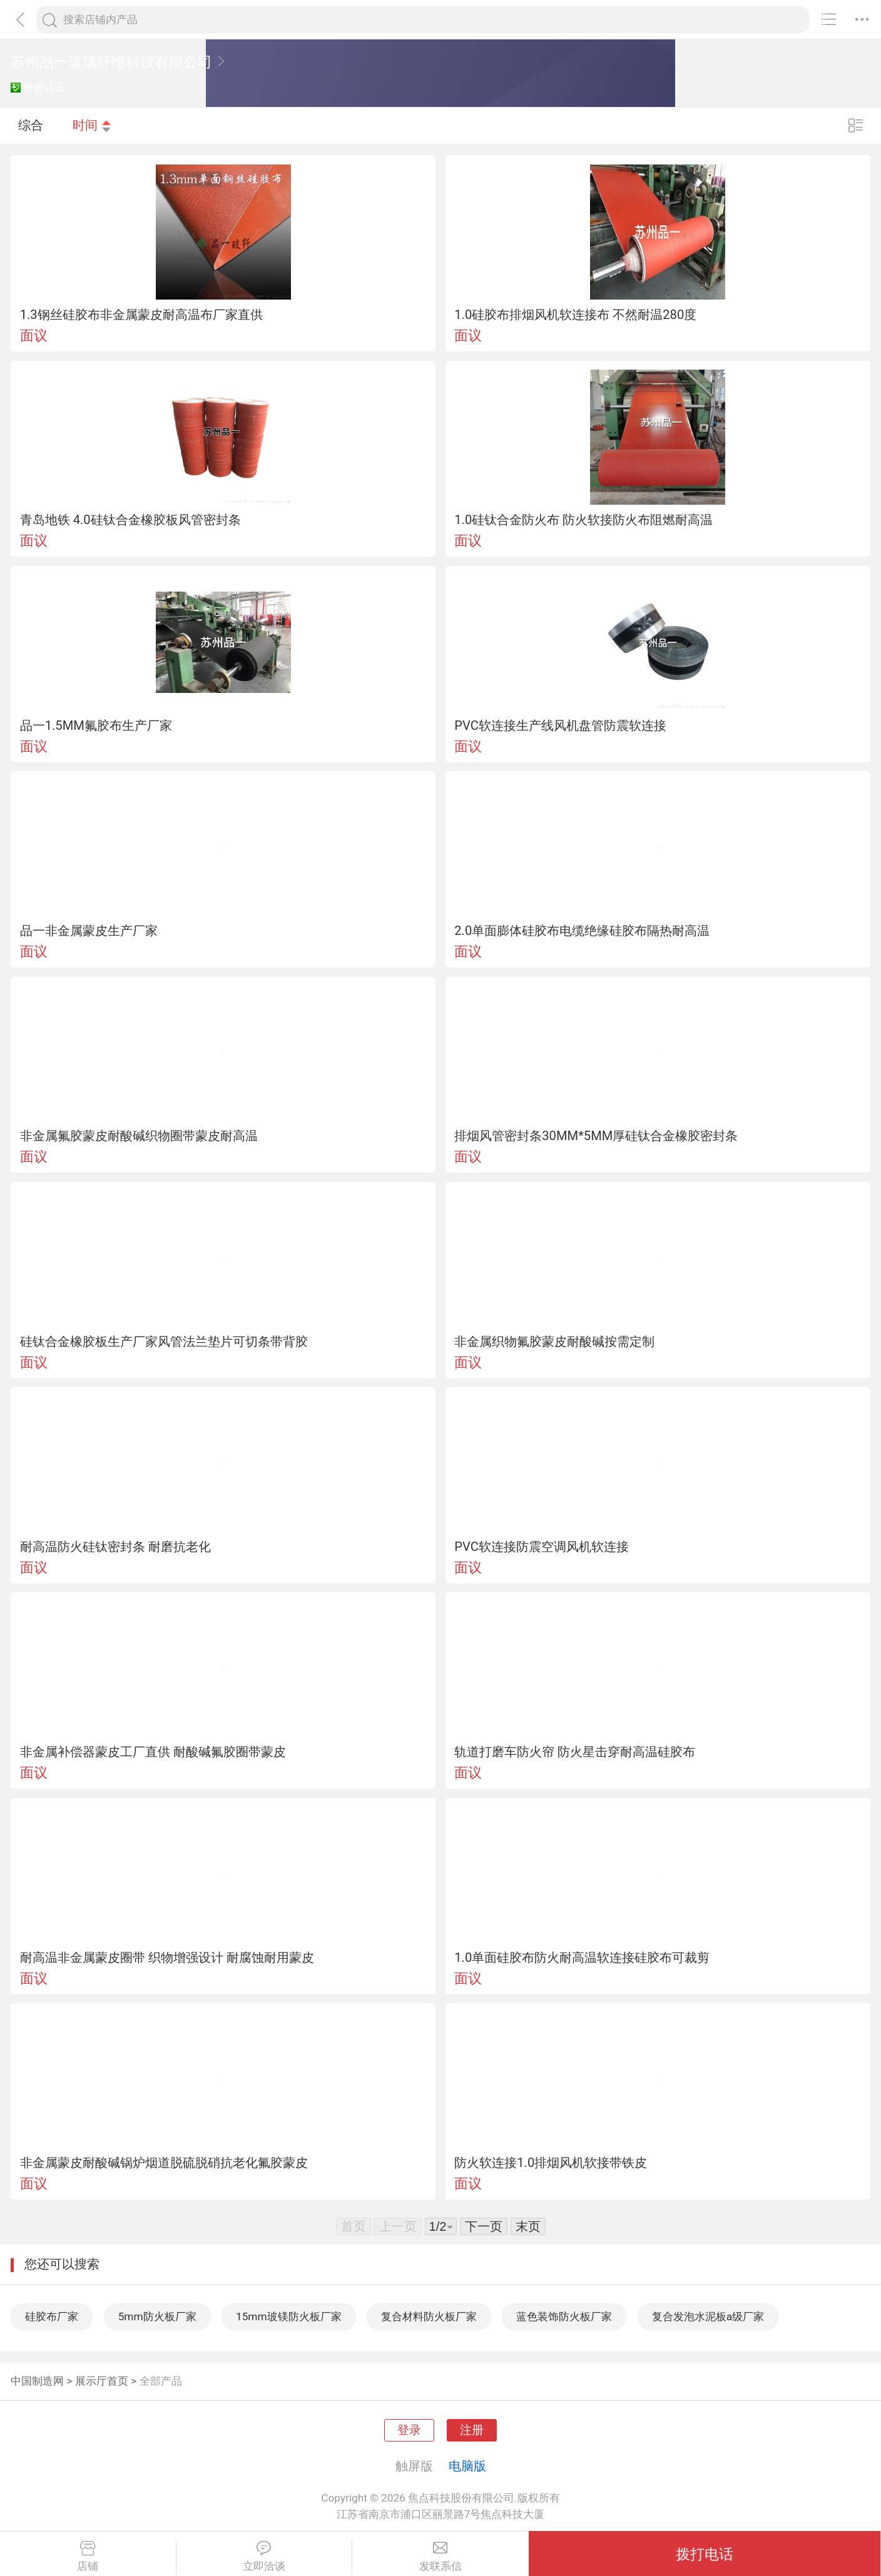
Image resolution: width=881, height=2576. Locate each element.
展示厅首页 (101, 2381)
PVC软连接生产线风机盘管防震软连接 (560, 725)
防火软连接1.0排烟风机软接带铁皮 (550, 2162)
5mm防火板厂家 (157, 2316)
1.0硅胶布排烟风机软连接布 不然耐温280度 (575, 314)
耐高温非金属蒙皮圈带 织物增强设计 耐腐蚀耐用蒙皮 (167, 1957)
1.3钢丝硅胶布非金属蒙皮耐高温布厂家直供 (141, 314)
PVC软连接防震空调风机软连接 (541, 1546)
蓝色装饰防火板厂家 (564, 2316)
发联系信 (440, 2556)
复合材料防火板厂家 (429, 2316)
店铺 (88, 2556)
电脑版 (467, 2465)
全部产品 (161, 2381)
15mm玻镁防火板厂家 (289, 2316)
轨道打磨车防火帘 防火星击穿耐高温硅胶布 (574, 1751)
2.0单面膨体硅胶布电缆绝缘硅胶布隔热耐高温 (582, 930)
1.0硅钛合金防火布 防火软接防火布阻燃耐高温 (583, 519)
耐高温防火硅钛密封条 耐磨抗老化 (115, 1546)
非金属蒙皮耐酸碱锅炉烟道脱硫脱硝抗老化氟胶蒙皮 (164, 2162)
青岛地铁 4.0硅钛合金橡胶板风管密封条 (130, 519)
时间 (92, 125)
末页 (528, 2226)
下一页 (483, 2226)
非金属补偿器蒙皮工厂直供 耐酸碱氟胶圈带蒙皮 (153, 1751)
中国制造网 (37, 2381)
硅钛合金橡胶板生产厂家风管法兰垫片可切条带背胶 (164, 1341)
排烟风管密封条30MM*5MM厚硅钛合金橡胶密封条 (596, 1135)
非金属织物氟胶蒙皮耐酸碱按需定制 (554, 1341)
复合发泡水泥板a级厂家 (708, 2316)
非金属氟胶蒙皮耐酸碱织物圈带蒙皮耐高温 (139, 1135)
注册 (472, 2430)
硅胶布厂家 (51, 2316)
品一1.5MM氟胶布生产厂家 (96, 725)
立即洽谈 (264, 2556)
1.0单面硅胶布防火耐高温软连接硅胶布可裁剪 (582, 1957)
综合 (30, 125)
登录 (409, 2430)
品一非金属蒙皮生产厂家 (89, 930)
